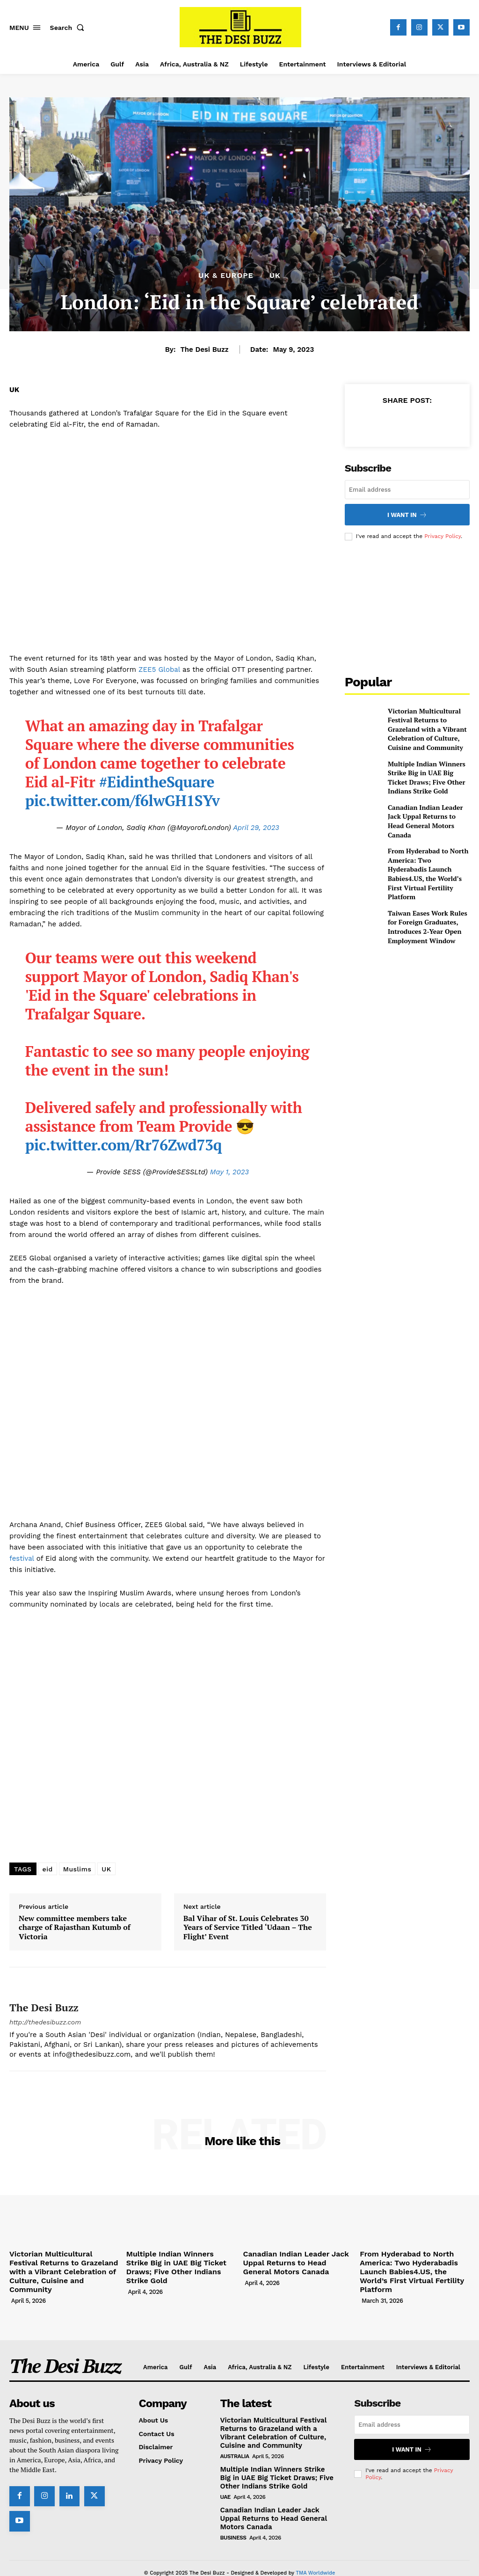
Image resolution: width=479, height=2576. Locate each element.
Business (233, 2519)
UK (275, 275)
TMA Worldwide (315, 2554)
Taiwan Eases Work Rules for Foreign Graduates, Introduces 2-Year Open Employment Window (428, 889)
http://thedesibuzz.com (45, 2022)
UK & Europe (226, 275)
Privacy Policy (442, 534)
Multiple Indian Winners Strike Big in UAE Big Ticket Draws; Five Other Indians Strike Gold (425, 764)
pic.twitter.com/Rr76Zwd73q (123, 1145)
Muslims (77, 1869)
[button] (69, 27)
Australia (234, 2440)
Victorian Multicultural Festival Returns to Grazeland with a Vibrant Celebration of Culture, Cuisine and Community (427, 722)
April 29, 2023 (256, 827)
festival (21, 1558)
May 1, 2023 (229, 1172)
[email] (407, 489)
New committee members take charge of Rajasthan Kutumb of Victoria (75, 1927)
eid (48, 1869)
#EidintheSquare (157, 782)
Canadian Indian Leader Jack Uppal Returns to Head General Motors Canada (426, 805)
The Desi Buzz (204, 349)
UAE (225, 2479)
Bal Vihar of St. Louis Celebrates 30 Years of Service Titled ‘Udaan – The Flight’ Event (247, 1927)
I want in (407, 513)
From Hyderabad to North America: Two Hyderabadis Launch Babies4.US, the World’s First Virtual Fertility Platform (427, 847)
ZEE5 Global (159, 669)
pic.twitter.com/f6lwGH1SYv (122, 800)
